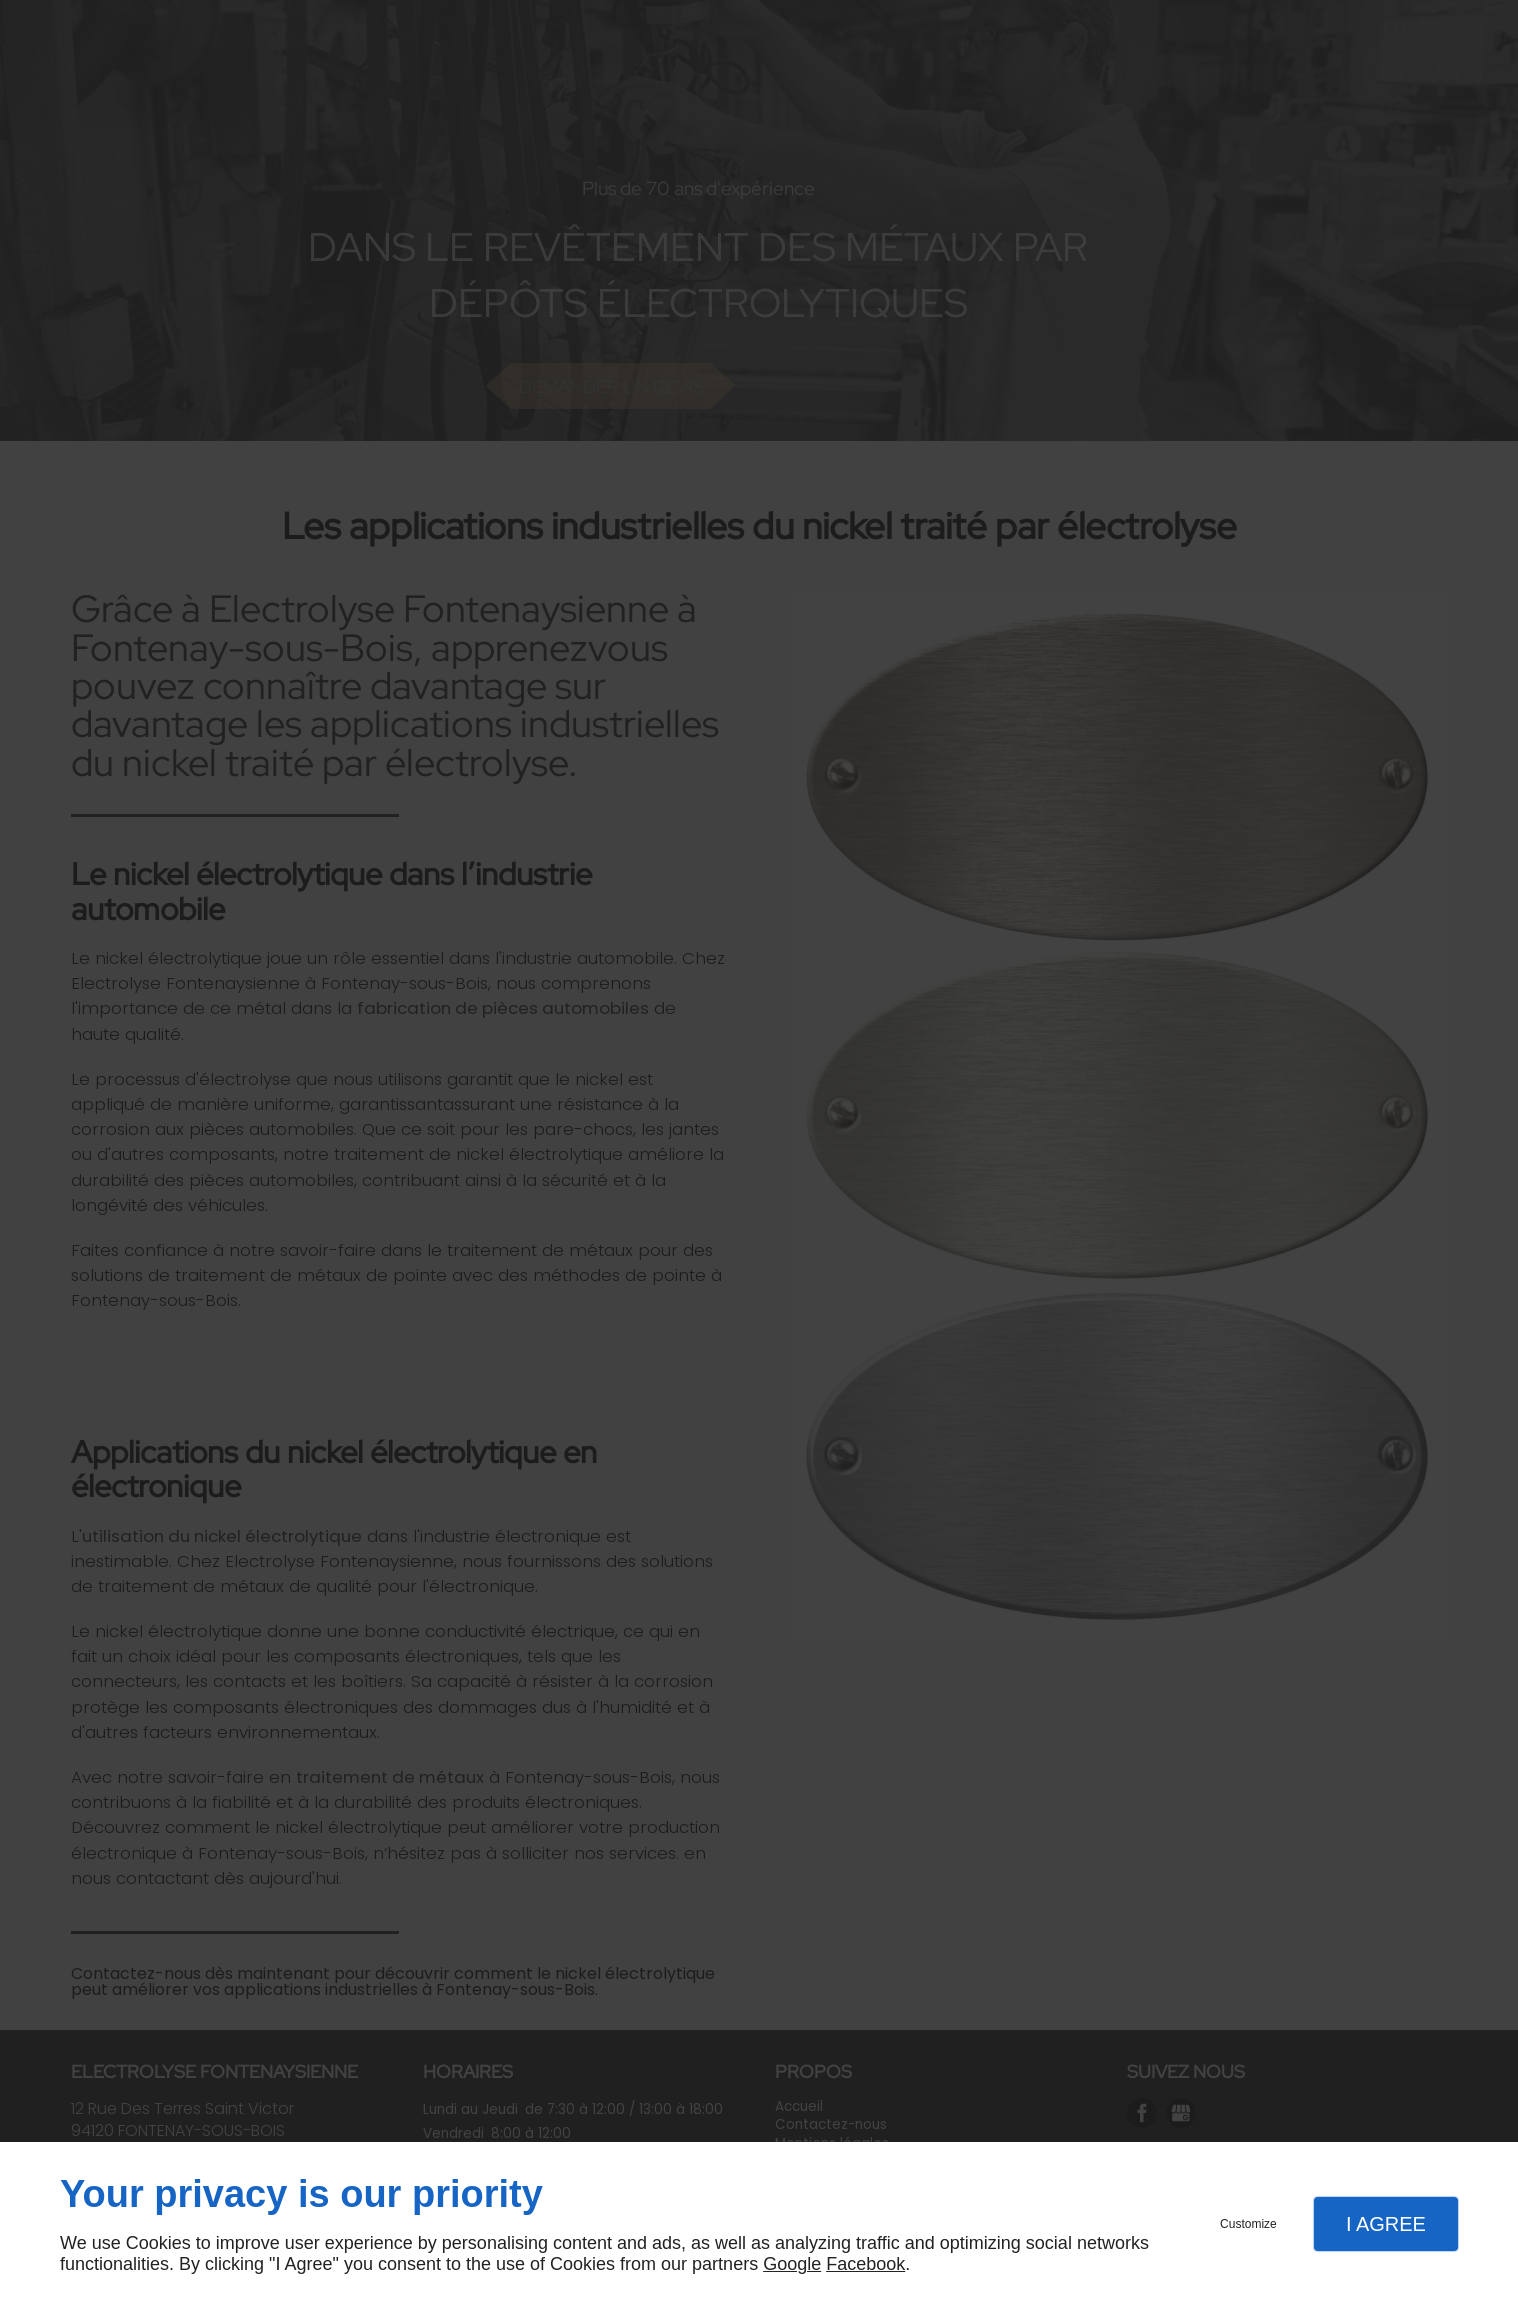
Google (792, 2264)
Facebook (865, 2264)
